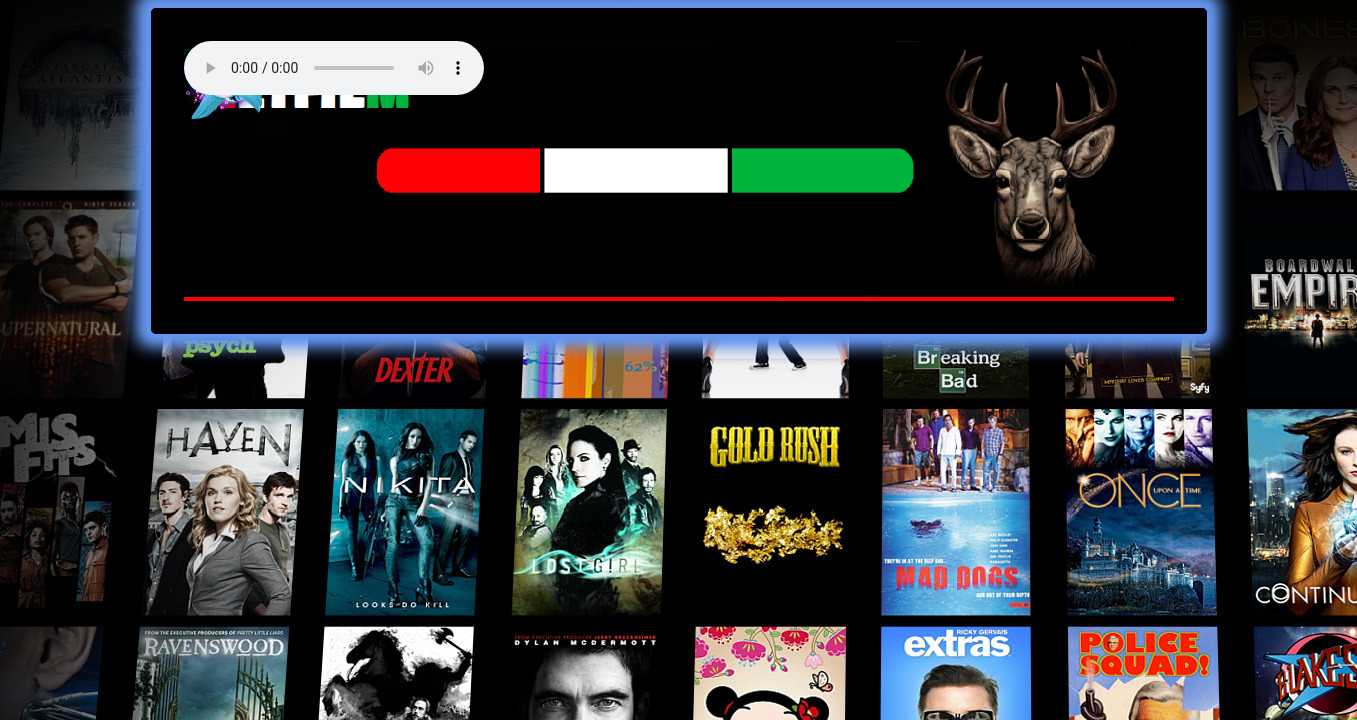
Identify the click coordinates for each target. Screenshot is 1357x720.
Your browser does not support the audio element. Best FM (334, 68)
